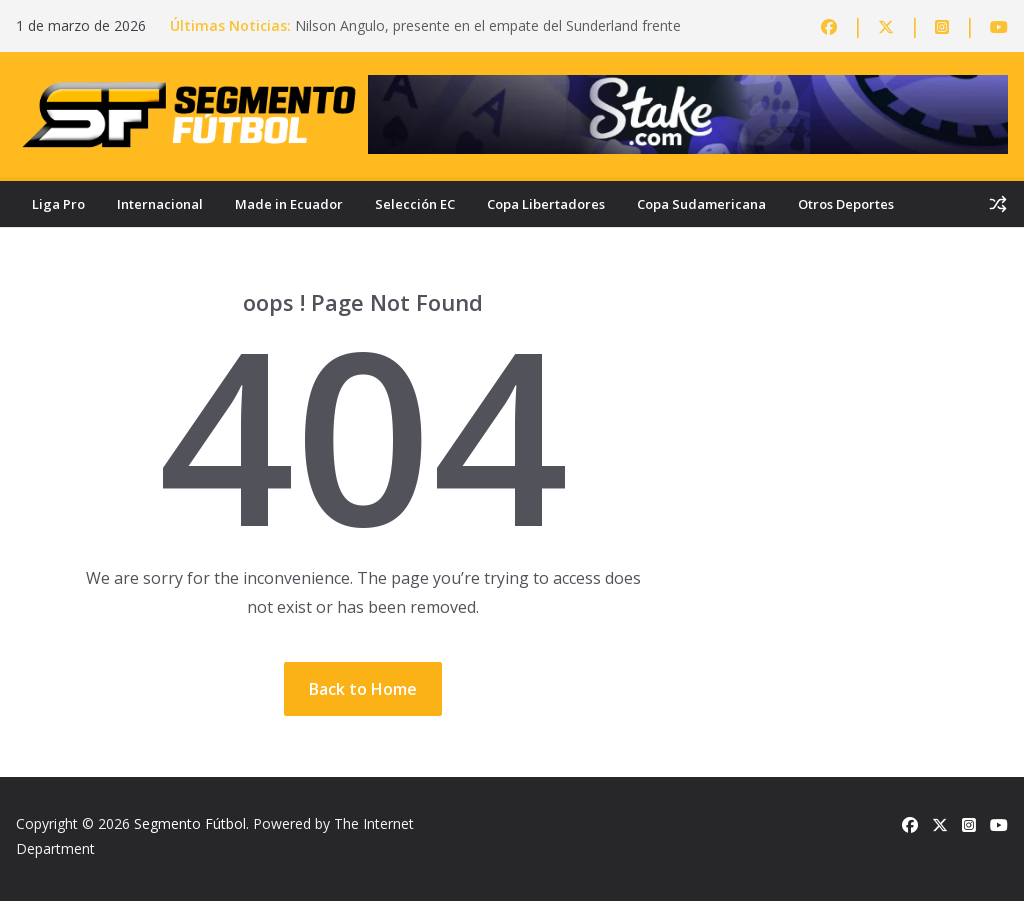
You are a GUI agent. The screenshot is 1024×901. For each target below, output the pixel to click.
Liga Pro (58, 204)
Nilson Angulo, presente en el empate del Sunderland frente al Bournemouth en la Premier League (488, 35)
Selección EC (415, 204)
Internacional (160, 204)
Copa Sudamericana (701, 204)
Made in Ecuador (289, 204)
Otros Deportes (846, 204)
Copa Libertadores (546, 204)
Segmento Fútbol (190, 823)
